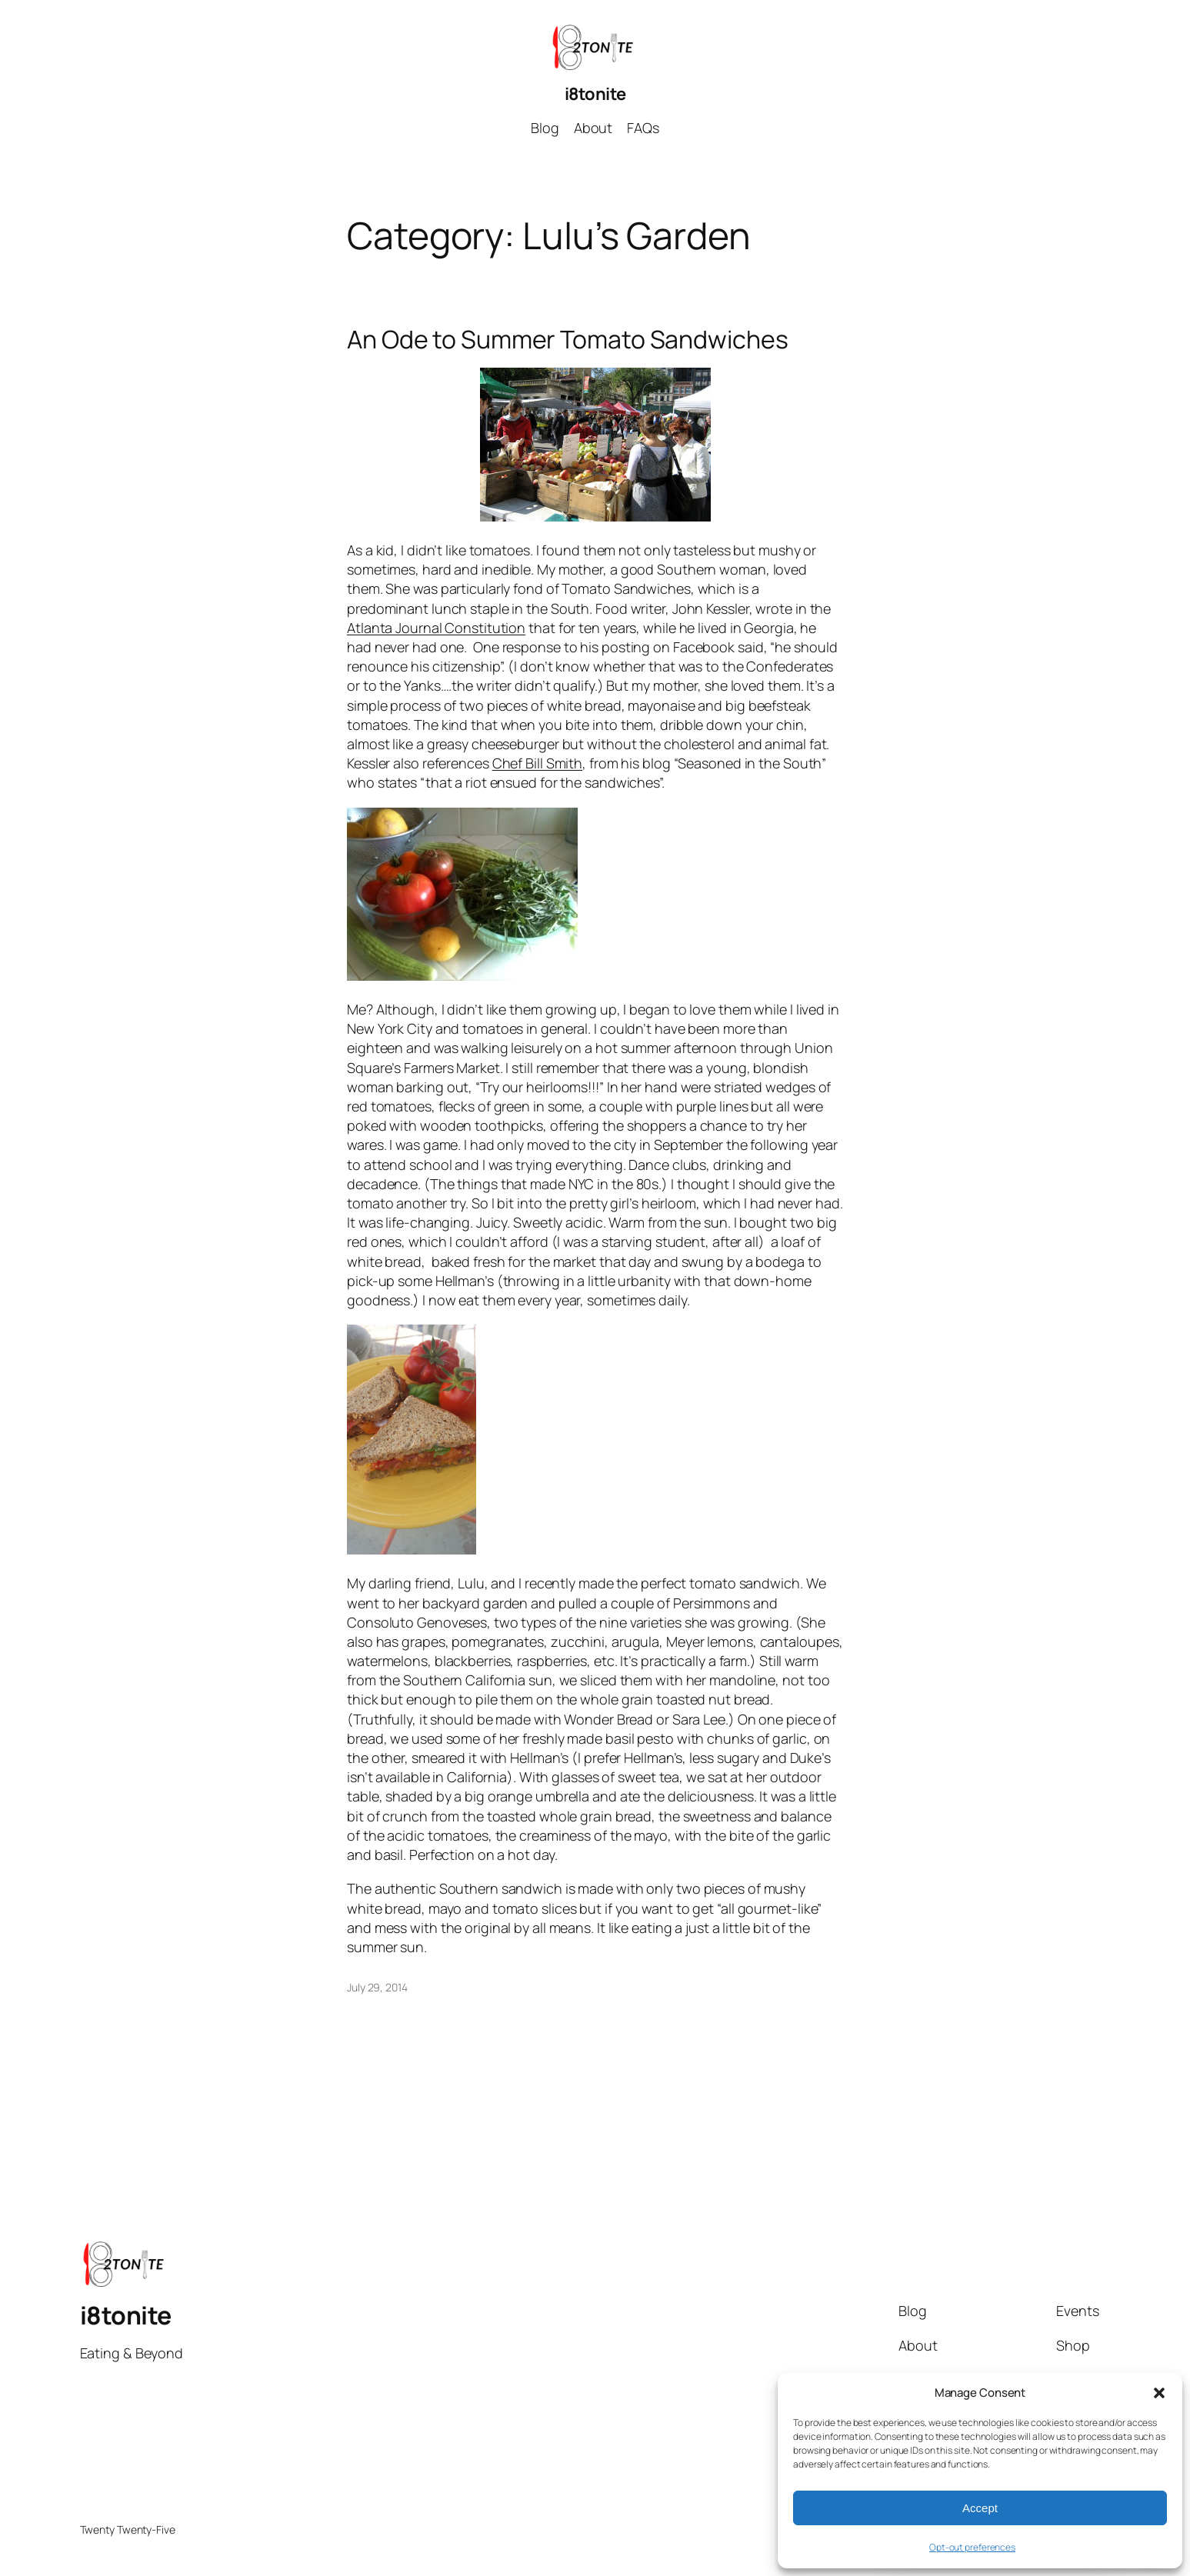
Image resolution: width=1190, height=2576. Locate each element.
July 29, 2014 (377, 1987)
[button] (1159, 2393)
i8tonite (595, 93)
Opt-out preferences (972, 2547)
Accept (980, 2507)
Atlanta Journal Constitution (436, 627)
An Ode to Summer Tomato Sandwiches (567, 339)
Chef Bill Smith (537, 763)
